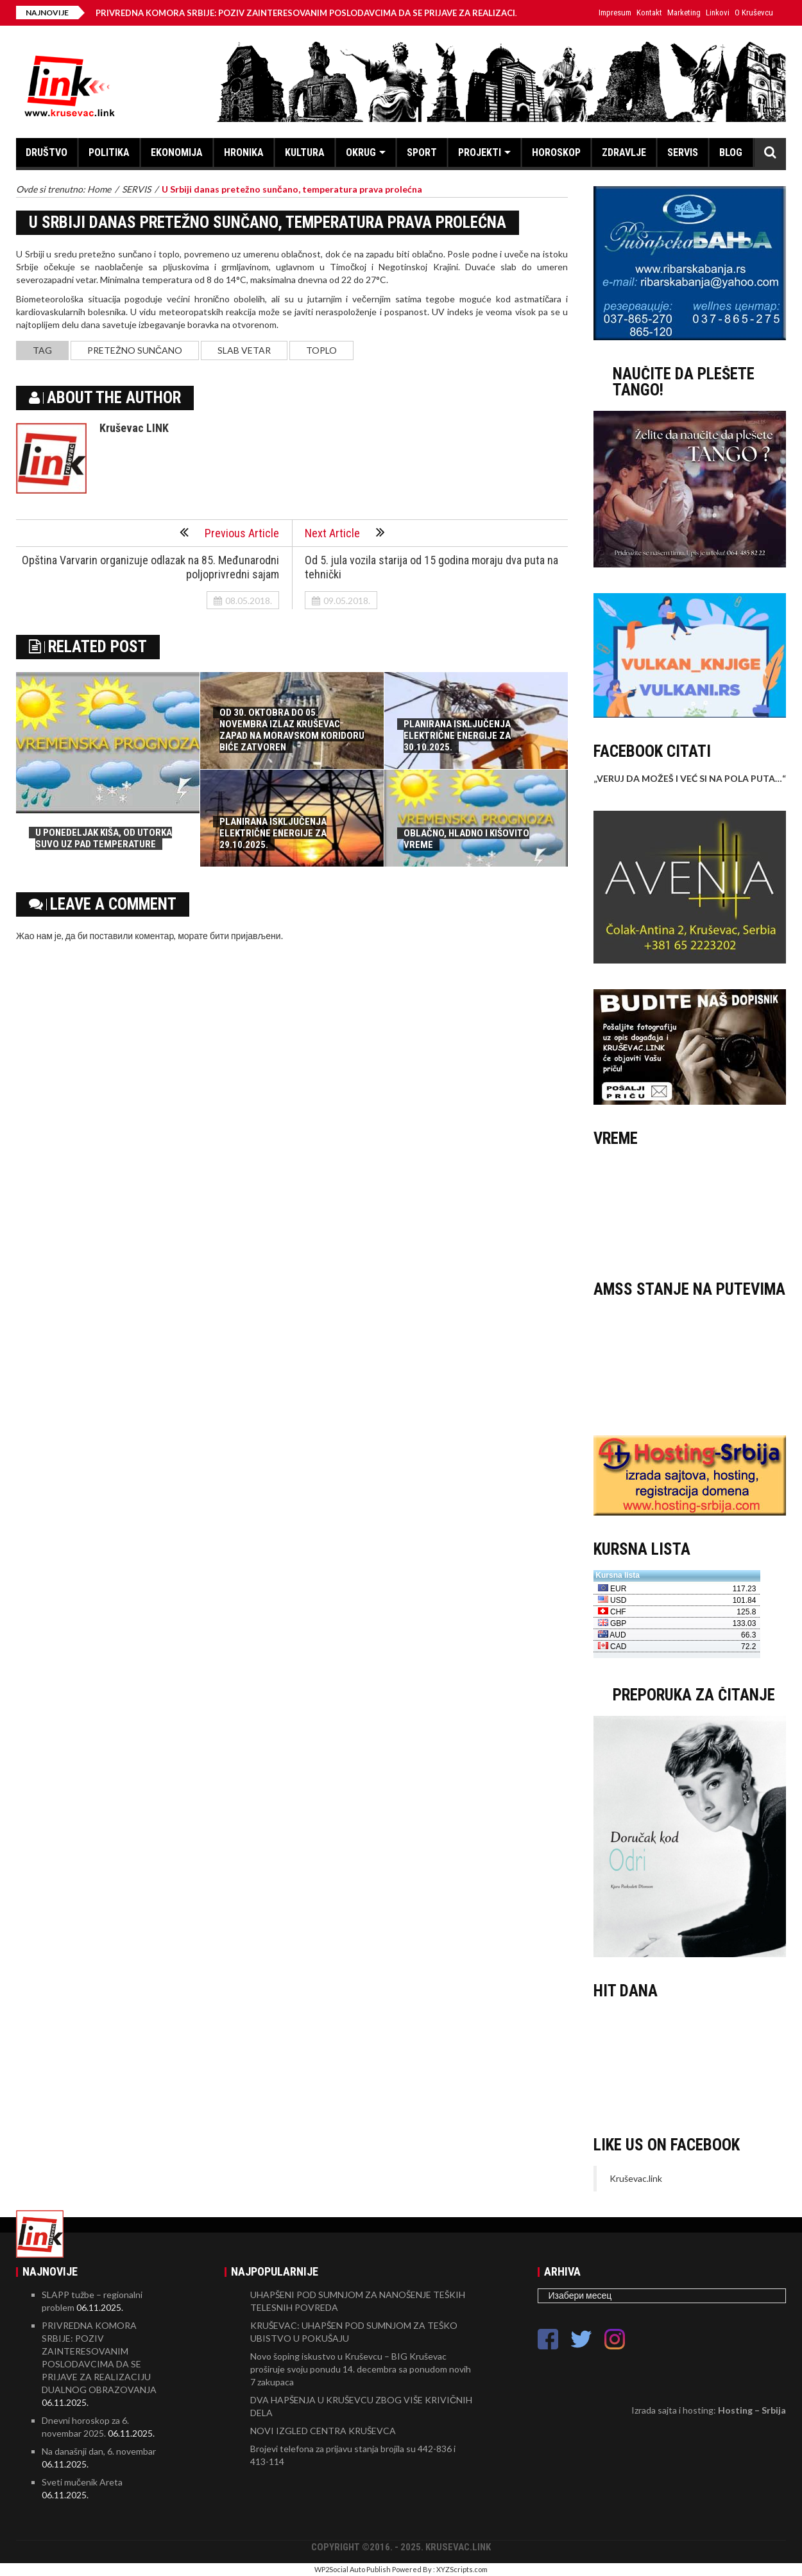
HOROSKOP (556, 152)
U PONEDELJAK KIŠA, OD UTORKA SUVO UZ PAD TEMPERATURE (103, 838)
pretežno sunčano (134, 350)
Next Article (345, 532)
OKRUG (361, 152)
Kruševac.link (636, 2178)
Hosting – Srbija (752, 2410)
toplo (321, 350)
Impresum (615, 12)
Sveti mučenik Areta (82, 2482)
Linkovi (717, 12)
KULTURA (305, 152)
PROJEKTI (479, 152)
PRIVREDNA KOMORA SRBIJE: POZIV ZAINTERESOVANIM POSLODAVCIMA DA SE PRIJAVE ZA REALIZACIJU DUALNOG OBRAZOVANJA (375, 13)
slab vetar (244, 350)
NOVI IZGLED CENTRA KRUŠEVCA (323, 2430)
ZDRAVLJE (624, 152)
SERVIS (682, 152)
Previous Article (229, 532)
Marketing (684, 12)
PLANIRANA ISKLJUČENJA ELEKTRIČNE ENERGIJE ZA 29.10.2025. (273, 833)
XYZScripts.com (462, 2569)
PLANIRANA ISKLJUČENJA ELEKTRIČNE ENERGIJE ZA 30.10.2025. (457, 735)
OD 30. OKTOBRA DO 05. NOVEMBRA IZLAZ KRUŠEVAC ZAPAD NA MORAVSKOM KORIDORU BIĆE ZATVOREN (291, 730)
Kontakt (649, 12)
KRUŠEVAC (689, 1207)
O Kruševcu (754, 12)
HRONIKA (244, 152)
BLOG (730, 152)
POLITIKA (109, 152)
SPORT (422, 152)
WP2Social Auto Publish (352, 2569)
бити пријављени (245, 935)
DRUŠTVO (46, 152)
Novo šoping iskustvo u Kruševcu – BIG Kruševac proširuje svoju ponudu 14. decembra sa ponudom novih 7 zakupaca (360, 2369)
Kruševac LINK (134, 428)
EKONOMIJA (177, 152)
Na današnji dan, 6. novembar (99, 2451)
